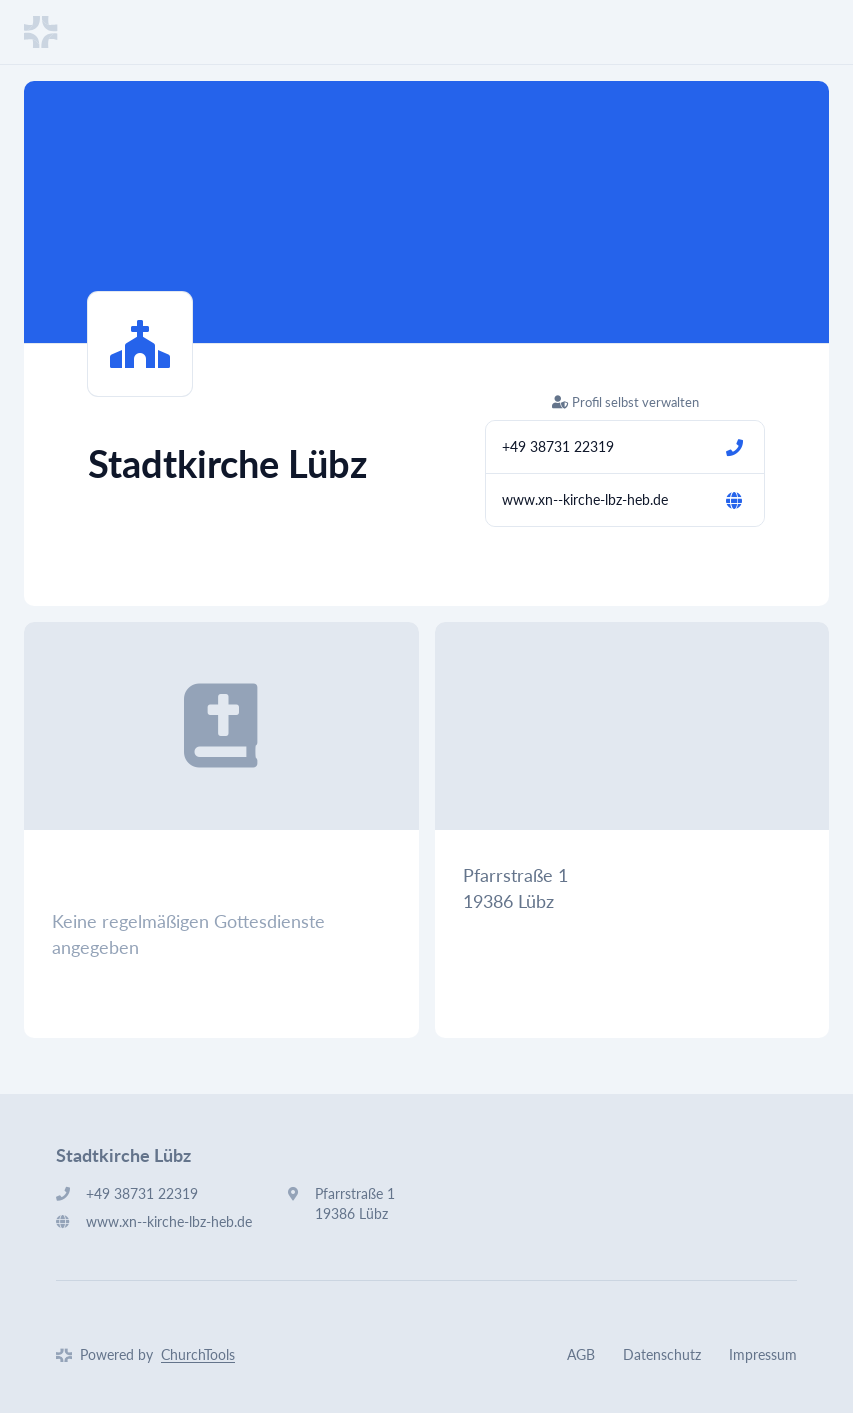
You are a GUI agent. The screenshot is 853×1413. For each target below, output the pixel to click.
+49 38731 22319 (558, 446)
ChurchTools (198, 1354)
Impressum (763, 1354)
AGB (581, 1354)
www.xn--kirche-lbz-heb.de (585, 499)
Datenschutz (662, 1354)
